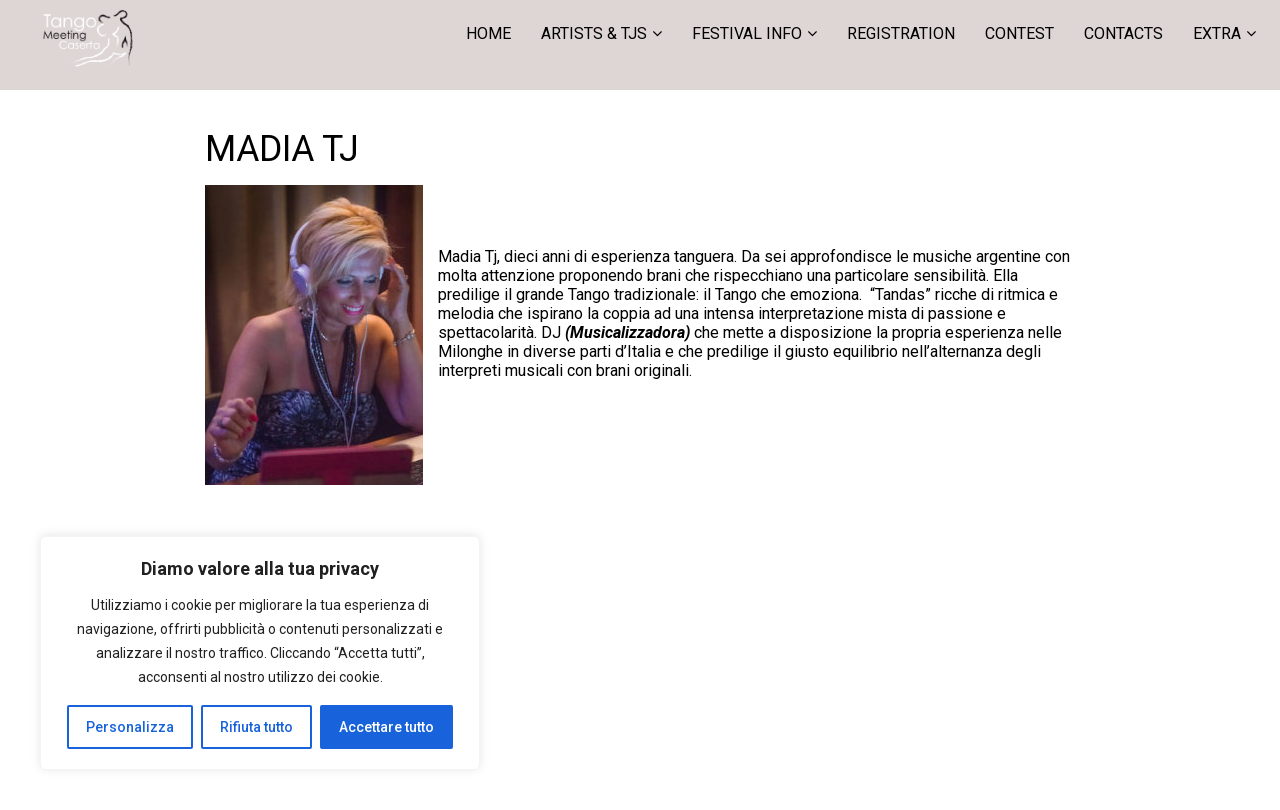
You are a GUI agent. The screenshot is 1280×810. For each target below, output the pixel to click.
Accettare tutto (386, 727)
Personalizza (130, 727)
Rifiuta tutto (256, 727)
